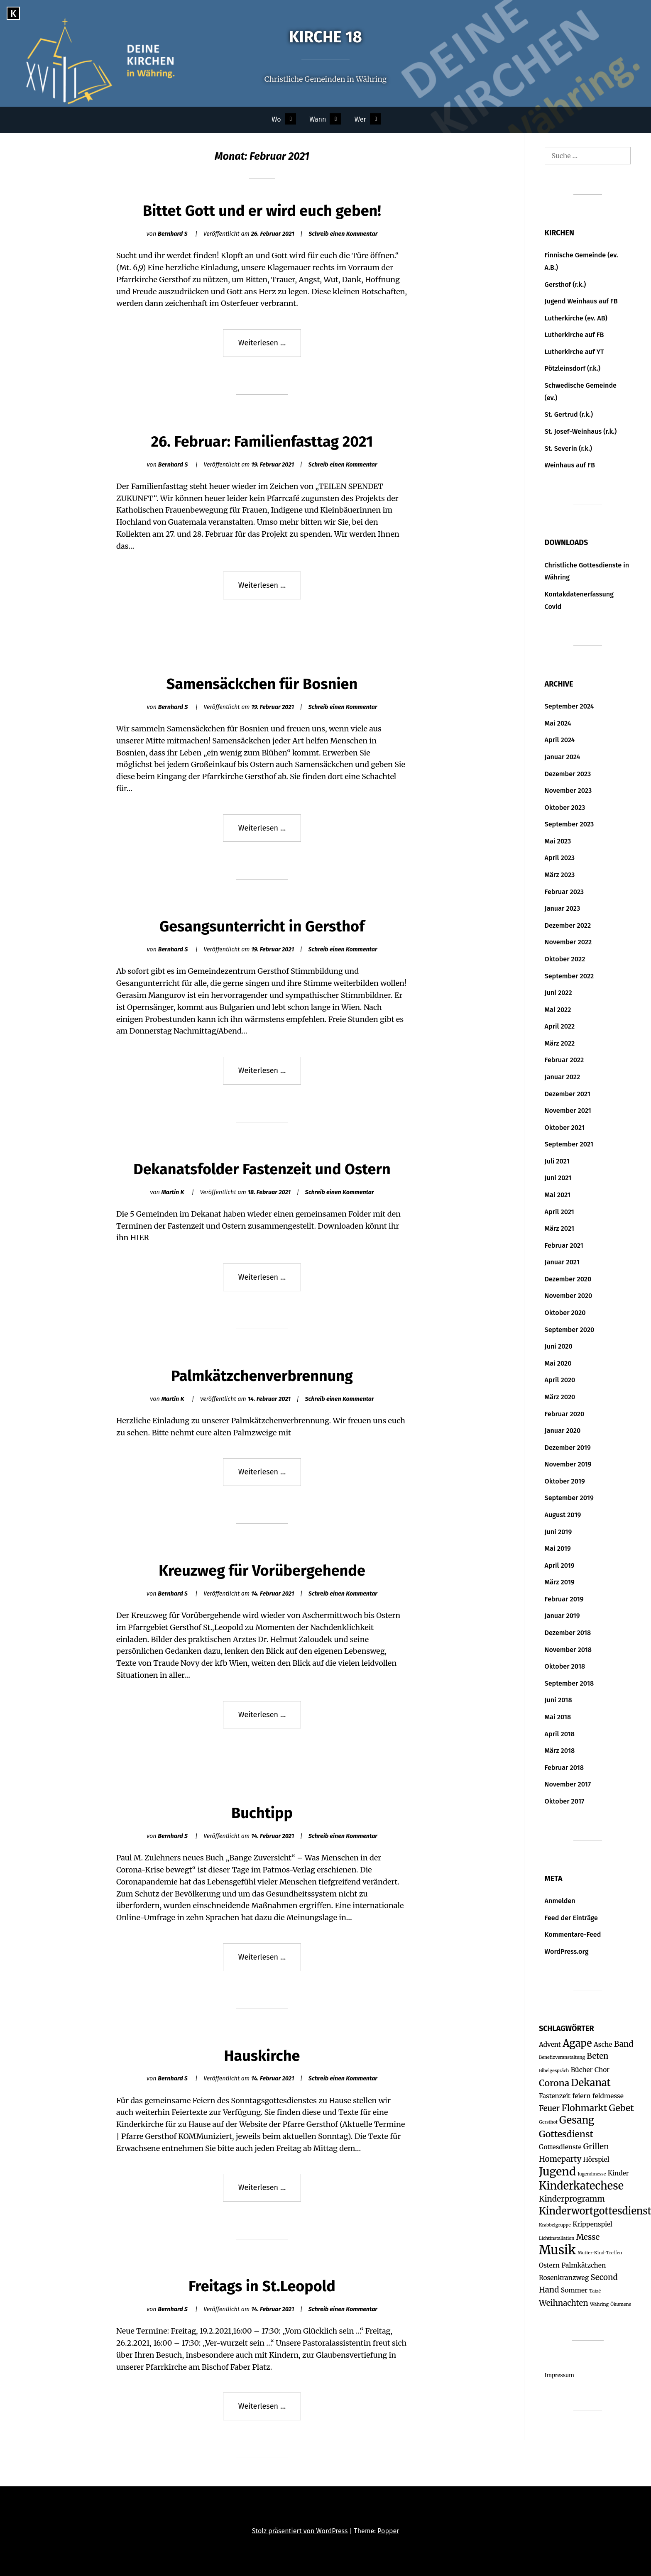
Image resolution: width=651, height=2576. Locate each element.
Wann (317, 119)
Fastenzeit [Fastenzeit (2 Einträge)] (554, 2096)
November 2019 (568, 1464)
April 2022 (560, 1026)
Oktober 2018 (565, 1666)
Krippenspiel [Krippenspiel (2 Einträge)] (592, 2224)
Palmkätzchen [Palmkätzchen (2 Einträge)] (583, 2265)
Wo (276, 119)
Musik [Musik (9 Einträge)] (557, 2250)
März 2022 (560, 1043)
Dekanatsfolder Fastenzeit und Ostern (261, 1169)
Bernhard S (173, 233)
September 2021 (569, 1144)
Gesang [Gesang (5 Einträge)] (576, 2120)
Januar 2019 (562, 1616)
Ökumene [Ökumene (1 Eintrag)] (620, 2304)
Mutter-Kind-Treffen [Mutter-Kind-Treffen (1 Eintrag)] (600, 2253)
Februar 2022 (564, 1060)
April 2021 (559, 1212)
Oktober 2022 (565, 959)
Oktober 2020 (565, 1313)
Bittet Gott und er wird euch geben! (262, 211)
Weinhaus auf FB (570, 465)
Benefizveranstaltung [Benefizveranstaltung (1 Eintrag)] (562, 2057)
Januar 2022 (562, 1077)
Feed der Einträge (571, 1918)
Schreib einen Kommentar (342, 233)
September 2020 (570, 1330)
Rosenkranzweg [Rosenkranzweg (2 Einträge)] (564, 2278)
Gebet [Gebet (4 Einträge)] (621, 2108)
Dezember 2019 (568, 1448)
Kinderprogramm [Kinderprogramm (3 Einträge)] (572, 2199)
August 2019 (563, 1515)
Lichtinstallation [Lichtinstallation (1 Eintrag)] (557, 2238)
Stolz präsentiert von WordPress (300, 2531)
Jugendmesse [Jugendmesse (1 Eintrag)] (592, 2174)
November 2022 (568, 942)
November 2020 (568, 1296)
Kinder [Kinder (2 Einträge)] (618, 2173)
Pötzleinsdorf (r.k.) (572, 368)
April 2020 (560, 1380)
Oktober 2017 (565, 1801)
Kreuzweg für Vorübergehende (262, 1571)
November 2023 (568, 790)
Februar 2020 (565, 1414)
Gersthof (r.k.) (565, 284)
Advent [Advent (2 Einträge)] (550, 2044)
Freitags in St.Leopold (261, 2286)
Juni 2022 (558, 993)
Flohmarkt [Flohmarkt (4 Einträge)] (584, 2108)
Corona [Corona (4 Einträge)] (554, 2083)
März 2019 (560, 1582)
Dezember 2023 (568, 774)
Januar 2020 (563, 1431)
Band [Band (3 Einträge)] (624, 2044)
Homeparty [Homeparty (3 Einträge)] (560, 2159)
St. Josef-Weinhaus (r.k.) (581, 431)
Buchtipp (262, 1813)
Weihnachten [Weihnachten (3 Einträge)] (563, 2303)
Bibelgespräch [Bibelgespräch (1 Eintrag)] (554, 2070)
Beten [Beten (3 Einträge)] (597, 2056)
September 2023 (569, 824)
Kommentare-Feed (573, 1934)
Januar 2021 (562, 1262)
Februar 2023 (564, 892)
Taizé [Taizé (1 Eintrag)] (595, 2291)
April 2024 (560, 740)
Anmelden (560, 1901)
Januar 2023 (562, 908)
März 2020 (560, 1397)
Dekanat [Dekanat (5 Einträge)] (590, 2083)
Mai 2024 (558, 723)
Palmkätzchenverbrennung (262, 1376)
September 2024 (569, 706)
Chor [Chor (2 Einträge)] (602, 2070)
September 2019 (569, 1498)
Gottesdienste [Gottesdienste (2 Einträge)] (560, 2147)
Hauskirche (262, 2056)
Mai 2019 (558, 1548)
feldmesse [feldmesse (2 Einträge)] (608, 2096)
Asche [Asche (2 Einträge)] (603, 2044)
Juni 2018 (558, 1700)
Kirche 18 (325, 36)
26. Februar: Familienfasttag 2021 (262, 442)
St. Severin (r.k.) (568, 448)
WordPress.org (567, 1951)
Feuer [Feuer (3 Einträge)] (549, 2108)
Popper (388, 2531)
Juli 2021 (557, 1161)
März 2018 (560, 1751)
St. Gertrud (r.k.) (569, 414)
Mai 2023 (558, 841)
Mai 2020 (558, 1363)
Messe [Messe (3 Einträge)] (588, 2237)
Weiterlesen (269, 347)
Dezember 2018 (568, 1633)
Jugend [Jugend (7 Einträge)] (557, 2171)
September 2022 (569, 976)
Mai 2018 (558, 1717)
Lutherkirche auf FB (574, 335)
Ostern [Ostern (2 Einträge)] (549, 2265)
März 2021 (559, 1228)
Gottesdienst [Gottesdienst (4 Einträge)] (566, 2134)
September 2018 (569, 1683)
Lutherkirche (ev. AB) (576, 318)
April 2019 (560, 1565)
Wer (360, 119)
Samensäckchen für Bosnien (262, 684)
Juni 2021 (558, 1178)
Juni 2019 (558, 1532)
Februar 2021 (564, 1245)
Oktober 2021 (565, 1128)
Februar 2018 (564, 1768)
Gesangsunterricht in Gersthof (262, 926)
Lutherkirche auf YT (574, 352)
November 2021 (568, 1110)
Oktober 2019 (565, 1481)
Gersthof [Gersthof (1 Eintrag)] (548, 2122)
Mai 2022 (558, 1010)
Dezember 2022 (568, 925)
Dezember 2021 (567, 1094)
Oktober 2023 (565, 807)
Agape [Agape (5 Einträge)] (577, 2043)
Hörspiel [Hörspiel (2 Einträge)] (596, 2159)
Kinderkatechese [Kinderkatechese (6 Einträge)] (581, 2185)
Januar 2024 (562, 757)
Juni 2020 (559, 1346)
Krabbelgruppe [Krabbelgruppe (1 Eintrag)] (555, 2225)
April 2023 (560, 858)
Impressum (559, 2375)
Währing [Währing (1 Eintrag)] (599, 2304)
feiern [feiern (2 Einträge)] (581, 2096)
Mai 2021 (558, 1195)
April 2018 (560, 1734)
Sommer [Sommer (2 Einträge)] (574, 2290)
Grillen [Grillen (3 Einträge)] (596, 2146)
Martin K (173, 1192)
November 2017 (568, 1784)
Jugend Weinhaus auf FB (581, 301)
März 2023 (560, 875)
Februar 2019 (564, 1599)
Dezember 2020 (568, 1279)
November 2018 (568, 1650)
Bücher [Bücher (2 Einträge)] (582, 2070)
